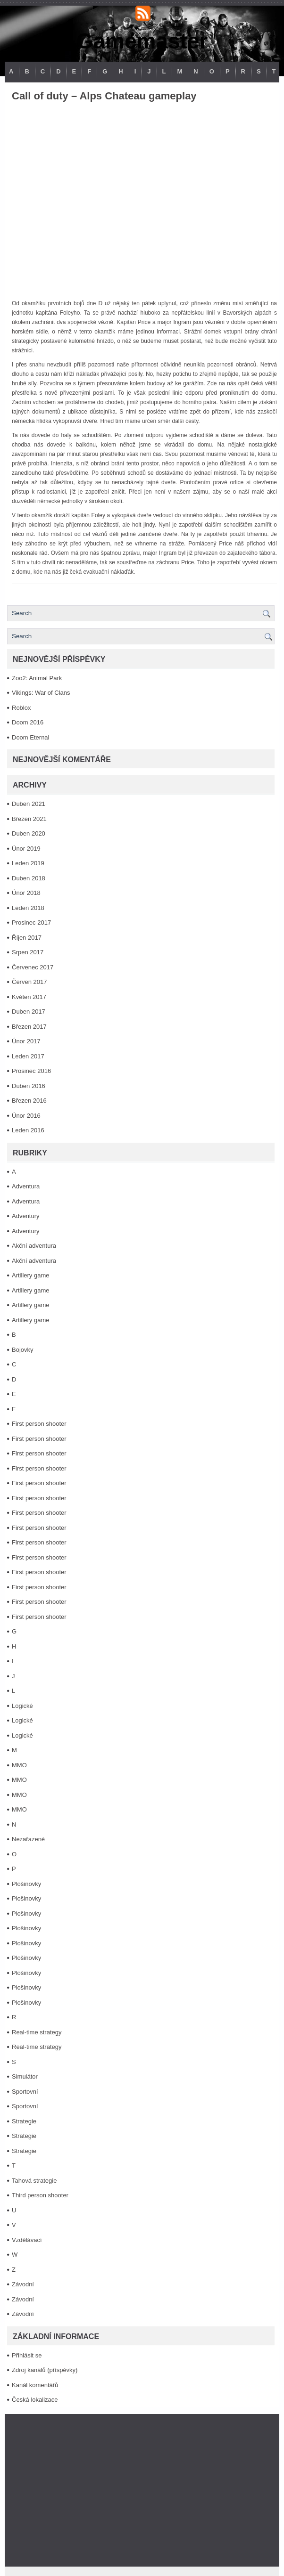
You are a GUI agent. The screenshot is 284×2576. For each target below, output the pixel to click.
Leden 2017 (28, 1056)
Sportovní (25, 2091)
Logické (22, 1705)
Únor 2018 (26, 892)
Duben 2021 (28, 803)
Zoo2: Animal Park (37, 678)
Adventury (26, 1215)
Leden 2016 (28, 1130)
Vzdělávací (27, 2239)
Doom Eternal (30, 737)
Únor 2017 (26, 1041)
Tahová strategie (34, 2180)
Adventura (26, 1186)
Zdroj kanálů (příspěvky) (44, 2369)
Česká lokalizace (35, 2399)
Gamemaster (142, 41)
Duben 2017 (28, 1011)
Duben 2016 (28, 1085)
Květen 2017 (29, 996)
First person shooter (39, 1423)
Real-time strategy (36, 2032)
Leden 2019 (28, 863)
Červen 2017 (29, 981)
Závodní (23, 2284)
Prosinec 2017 (31, 922)
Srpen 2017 (27, 952)
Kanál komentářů (35, 2385)
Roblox (21, 707)
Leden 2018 (28, 907)
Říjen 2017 (27, 937)
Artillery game (30, 1275)
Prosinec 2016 (31, 1070)
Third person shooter (40, 2195)
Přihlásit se (27, 2355)
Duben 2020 (28, 833)
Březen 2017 (29, 1026)
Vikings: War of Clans (41, 692)
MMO (19, 1765)
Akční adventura (34, 1245)
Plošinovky (26, 1883)
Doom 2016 (27, 722)
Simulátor (25, 2076)
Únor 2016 (26, 1115)
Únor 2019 (26, 848)
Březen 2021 (29, 818)
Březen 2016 (29, 1100)
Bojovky (22, 1349)
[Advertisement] (142, 2490)
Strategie (24, 2121)
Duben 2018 (28, 878)
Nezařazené (28, 1839)
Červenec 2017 (32, 967)
